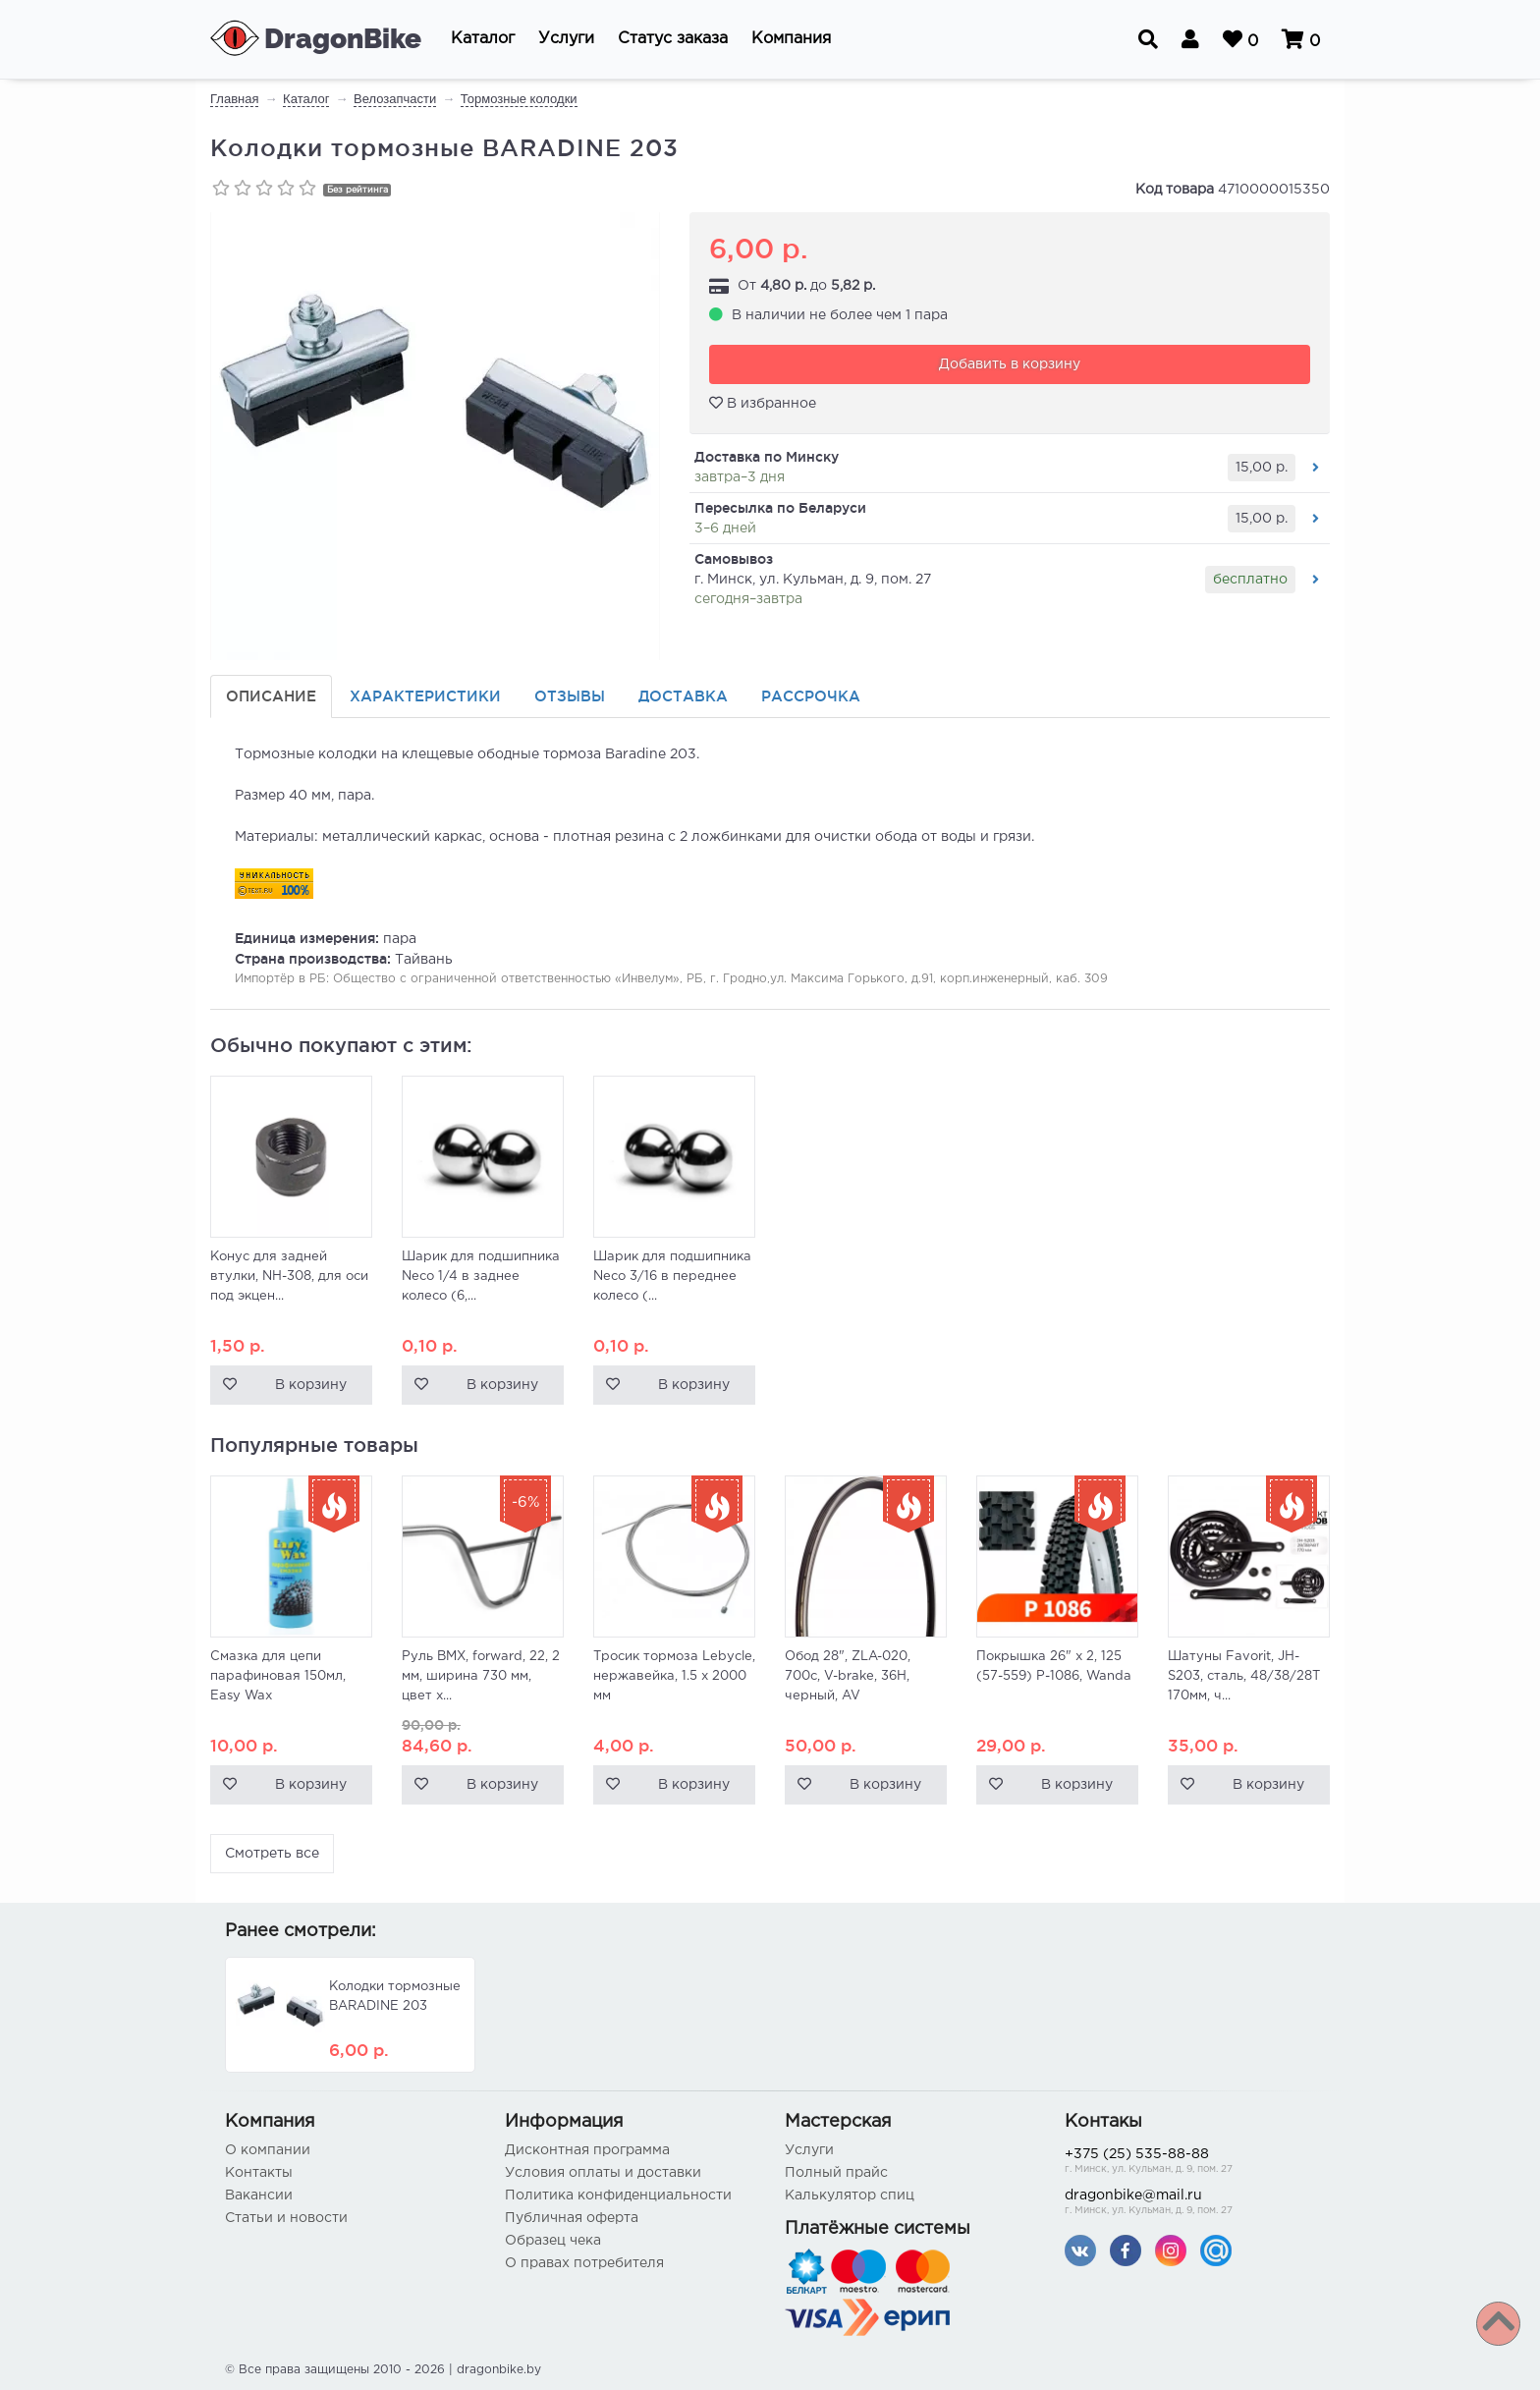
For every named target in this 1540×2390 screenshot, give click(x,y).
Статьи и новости (286, 2218)
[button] (482, 39)
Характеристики (425, 696)
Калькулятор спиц (849, 2195)
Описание (271, 696)
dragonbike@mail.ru (1190, 2204)
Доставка (683, 696)
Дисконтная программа (587, 2150)
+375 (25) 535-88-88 (1190, 2162)
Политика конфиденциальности (618, 2195)
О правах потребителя (584, 2263)
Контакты (259, 2173)
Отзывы (569, 696)
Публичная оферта (571, 2218)
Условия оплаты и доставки (603, 2173)
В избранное (762, 403)
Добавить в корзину (1009, 364)
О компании (267, 2150)
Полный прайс (836, 2173)
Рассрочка (810, 696)
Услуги (809, 2150)
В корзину (311, 1385)
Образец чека (553, 2241)
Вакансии (259, 2195)
